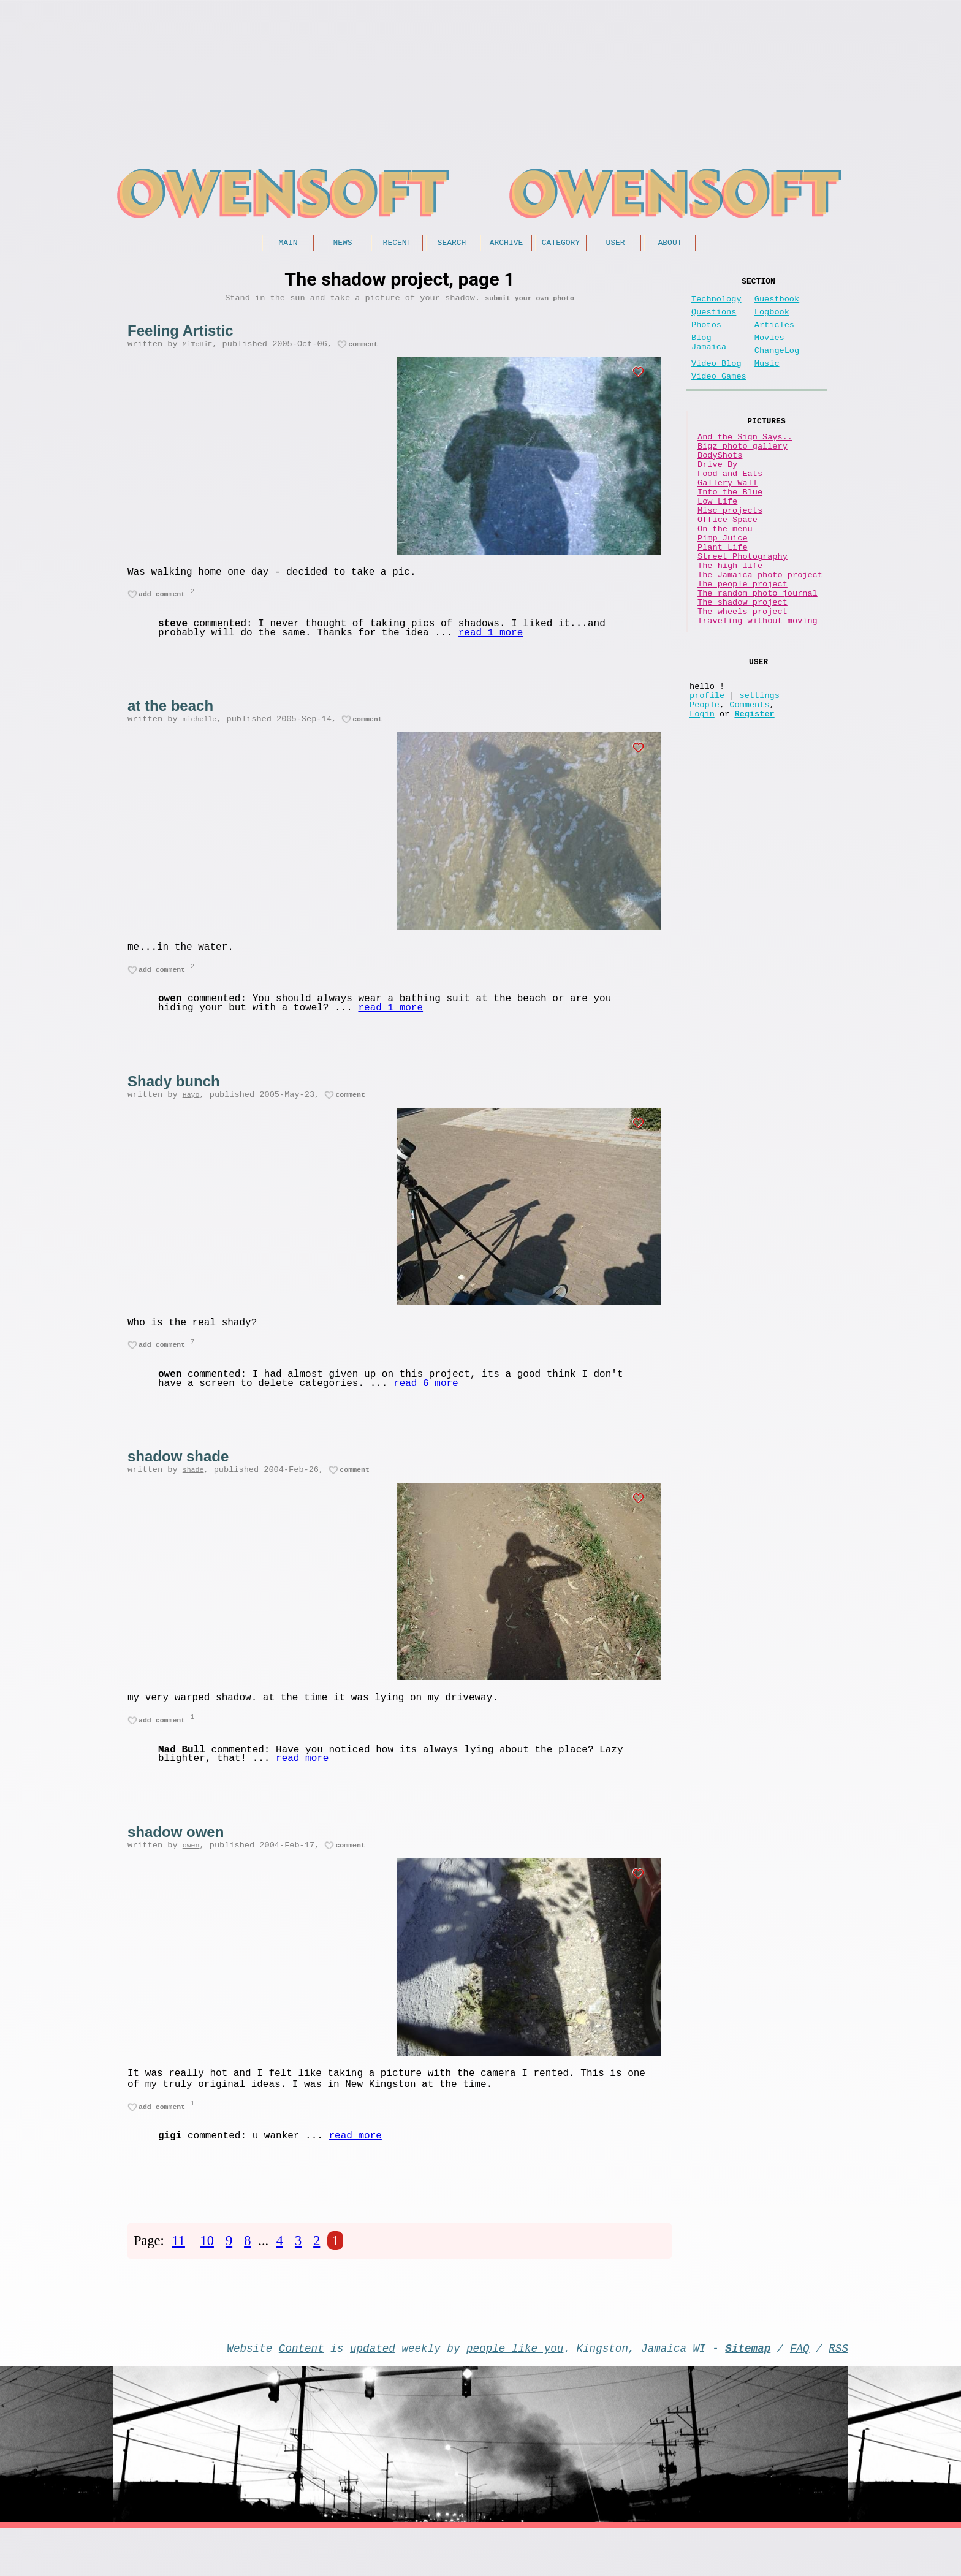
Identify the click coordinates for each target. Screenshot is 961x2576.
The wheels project (742, 682)
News (342, 243)
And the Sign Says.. (744, 461)
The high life (729, 624)
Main (287, 243)
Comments (749, 789)
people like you (514, 2392)
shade (193, 1496)
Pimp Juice (722, 589)
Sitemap (747, 2392)
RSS (838, 2392)
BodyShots (719, 484)
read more (302, 1790)
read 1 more (490, 644)
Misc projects (729, 554)
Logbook (771, 319)
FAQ (800, 2392)
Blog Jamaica (708, 356)
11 (178, 2281)
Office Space (727, 566)
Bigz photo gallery (742, 473)
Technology (716, 304)
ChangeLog (776, 365)
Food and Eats (729, 507)
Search (452, 243)
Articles (774, 335)
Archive (506, 243)
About (670, 243)
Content (301, 2392)
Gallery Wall (727, 519)
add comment (162, 604)
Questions (713, 319)
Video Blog (716, 381)
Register (754, 801)
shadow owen (175, 1863)
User (615, 243)
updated (372, 2392)
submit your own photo (529, 301)
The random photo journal (757, 659)
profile (706, 778)
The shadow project (742, 670)
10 (207, 2281)
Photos (706, 335)
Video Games (718, 396)
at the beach (170, 716)
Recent (397, 243)
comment (363, 350)
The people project (742, 647)
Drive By (717, 496)
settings (760, 778)
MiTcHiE (198, 350)
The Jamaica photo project (759, 636)
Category (561, 243)
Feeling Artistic (180, 335)
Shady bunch (173, 1099)
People (704, 789)
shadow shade (178, 1480)
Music (767, 381)
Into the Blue (729, 531)
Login (702, 801)
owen (191, 1878)
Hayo (191, 1114)
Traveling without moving (757, 694)
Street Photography (742, 612)
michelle (199, 732)
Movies (769, 350)
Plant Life (722, 601)
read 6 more (425, 1408)
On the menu (725, 577)
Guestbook (776, 304)
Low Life (717, 542)
